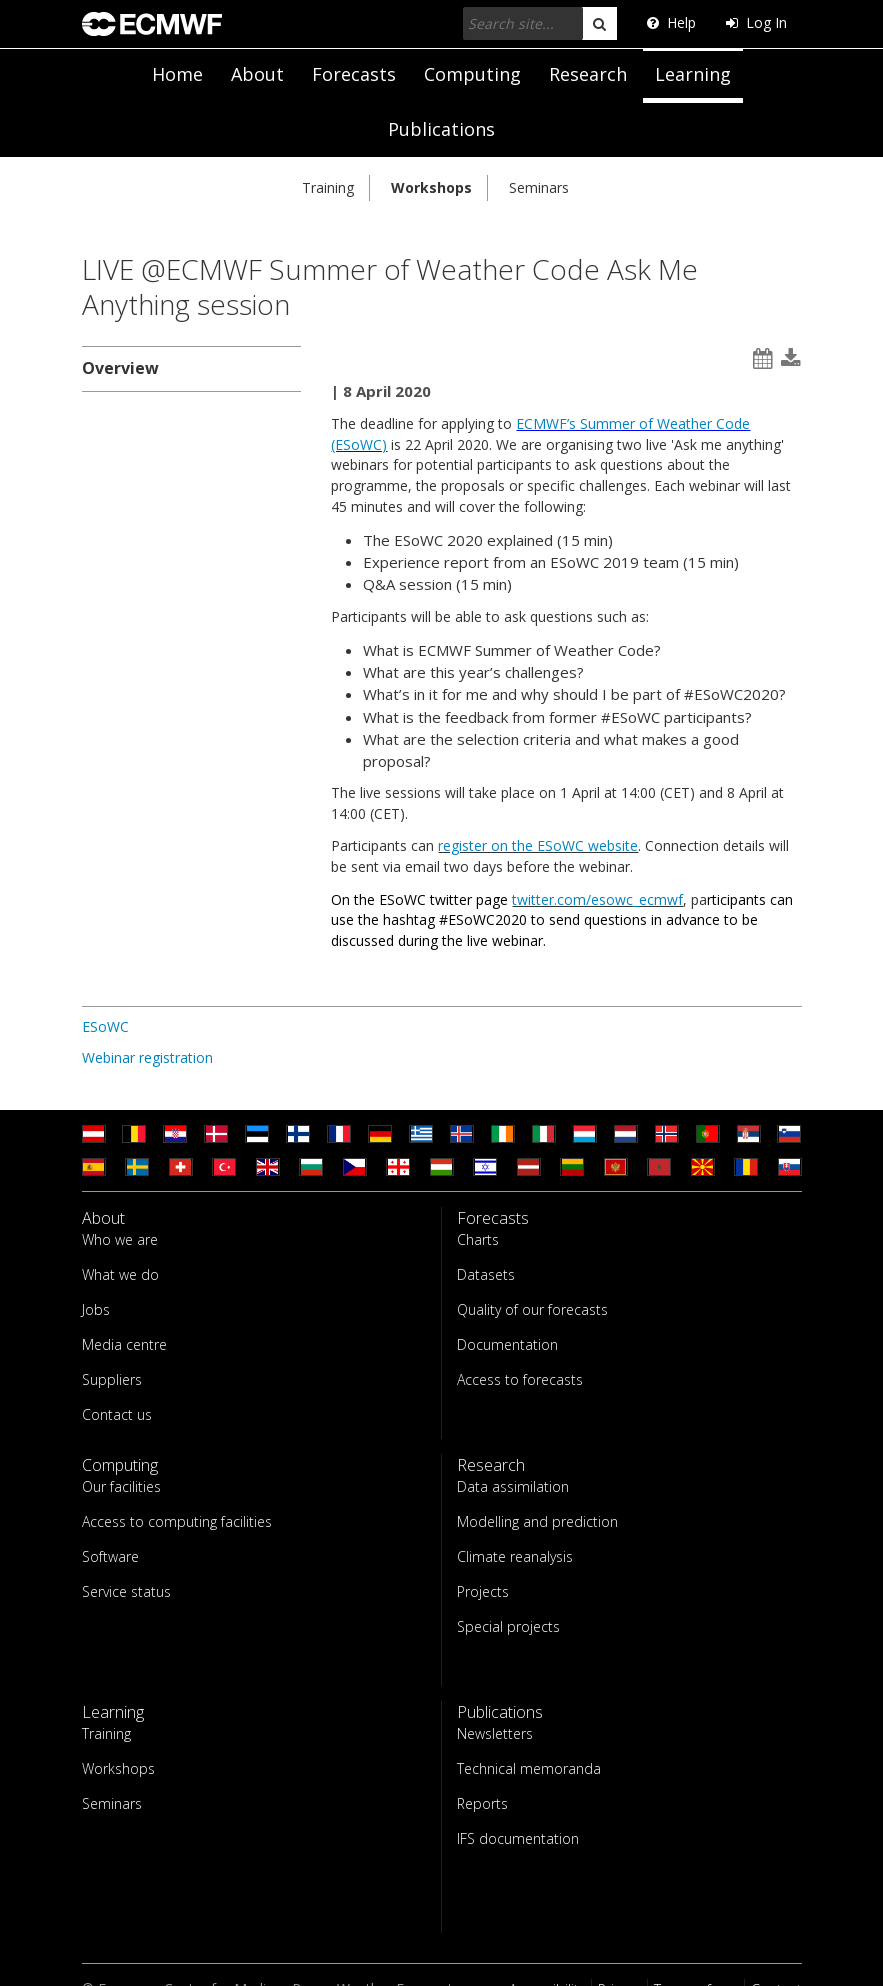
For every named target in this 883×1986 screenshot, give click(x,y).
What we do (120, 1274)
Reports (482, 1803)
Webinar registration (147, 1057)
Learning (693, 74)
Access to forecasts (520, 1379)
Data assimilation (513, 1486)
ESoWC (105, 1026)
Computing (472, 74)
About (257, 74)
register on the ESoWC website (538, 845)
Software (110, 1556)
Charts (478, 1239)
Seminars (539, 187)
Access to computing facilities (177, 1521)
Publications (441, 129)
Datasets (486, 1274)
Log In (756, 22)
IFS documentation (518, 1838)
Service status (126, 1591)
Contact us (117, 1414)
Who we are (120, 1239)
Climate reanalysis (515, 1556)
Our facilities (121, 1486)
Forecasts (354, 74)
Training (328, 187)
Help (671, 22)
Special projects (508, 1626)
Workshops (431, 187)
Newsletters (495, 1733)
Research (588, 74)
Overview (120, 368)
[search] (599, 23)
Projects (483, 1591)
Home (177, 74)
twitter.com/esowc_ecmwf (597, 899)
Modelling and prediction (537, 1521)
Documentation (507, 1344)
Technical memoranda (529, 1768)
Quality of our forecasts (532, 1309)
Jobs (96, 1309)
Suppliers (112, 1379)
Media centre (124, 1344)
